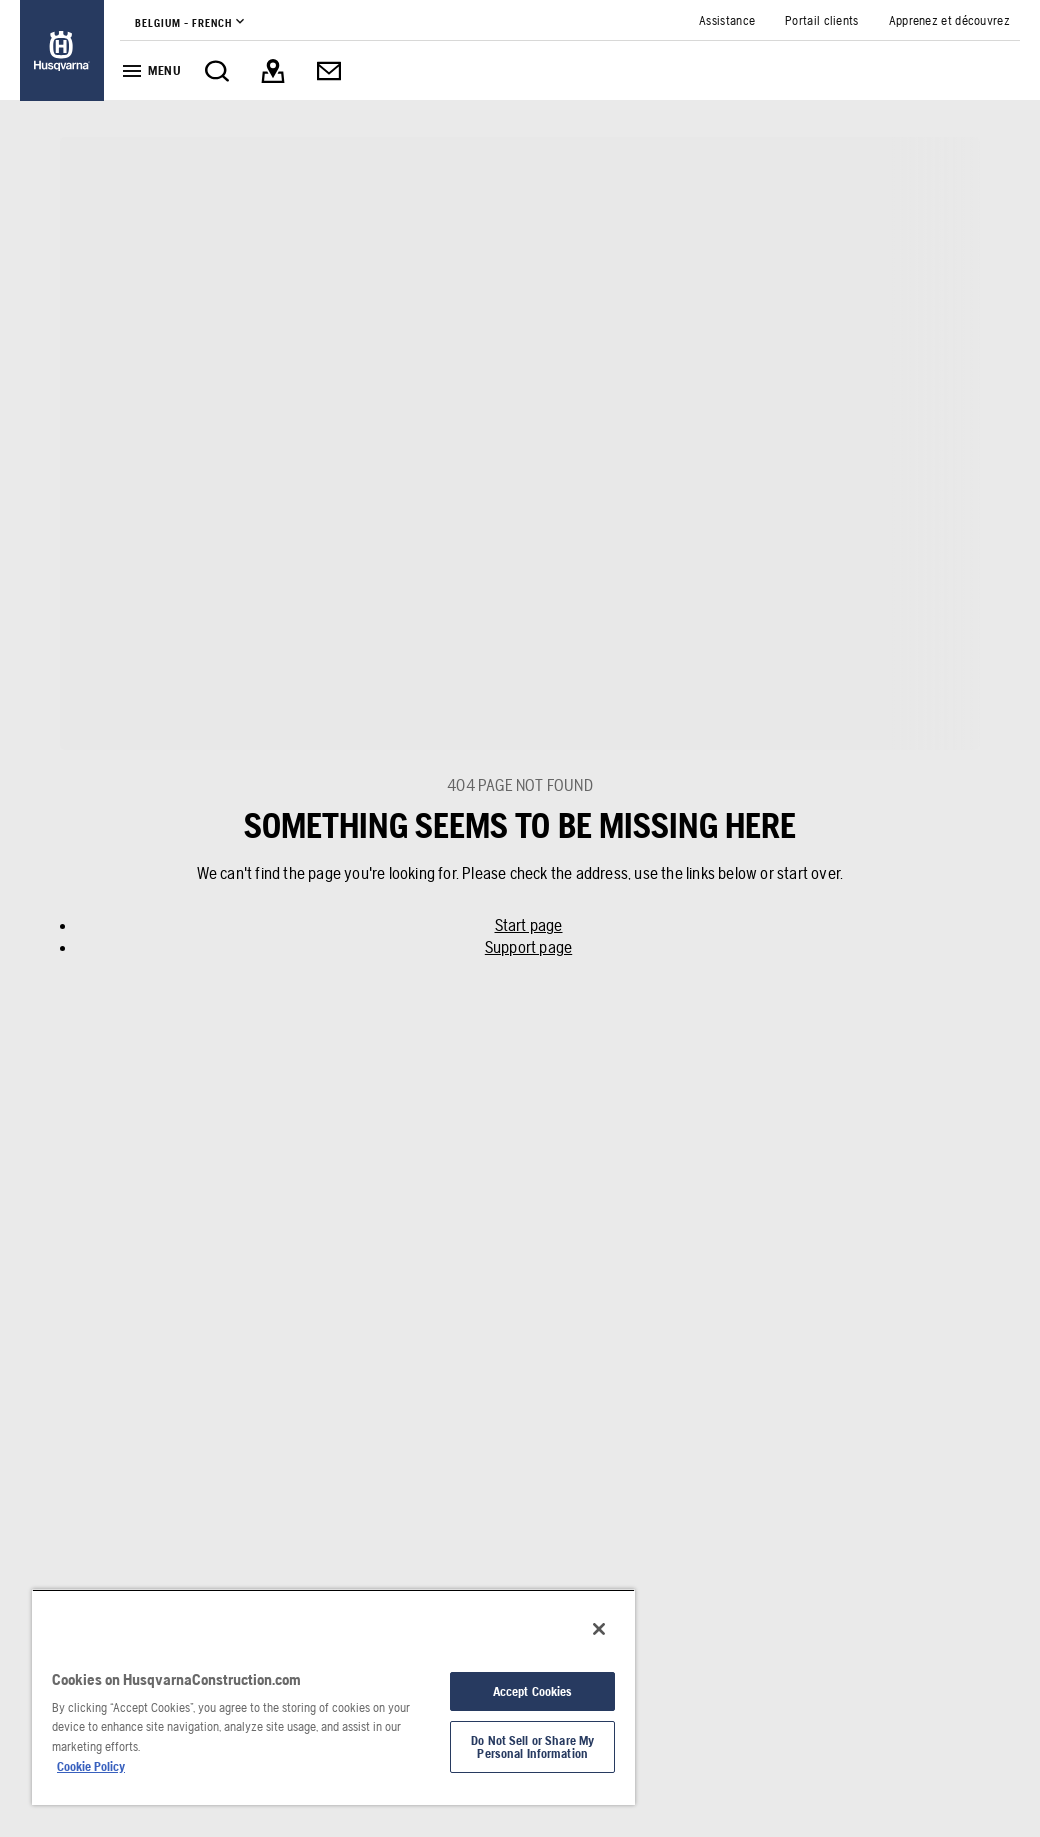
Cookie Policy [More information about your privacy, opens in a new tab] (91, 1766)
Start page (529, 925)
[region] (333, 1697)
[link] (62, 50)
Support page (528, 947)
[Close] (599, 1629)
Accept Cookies (533, 1691)
